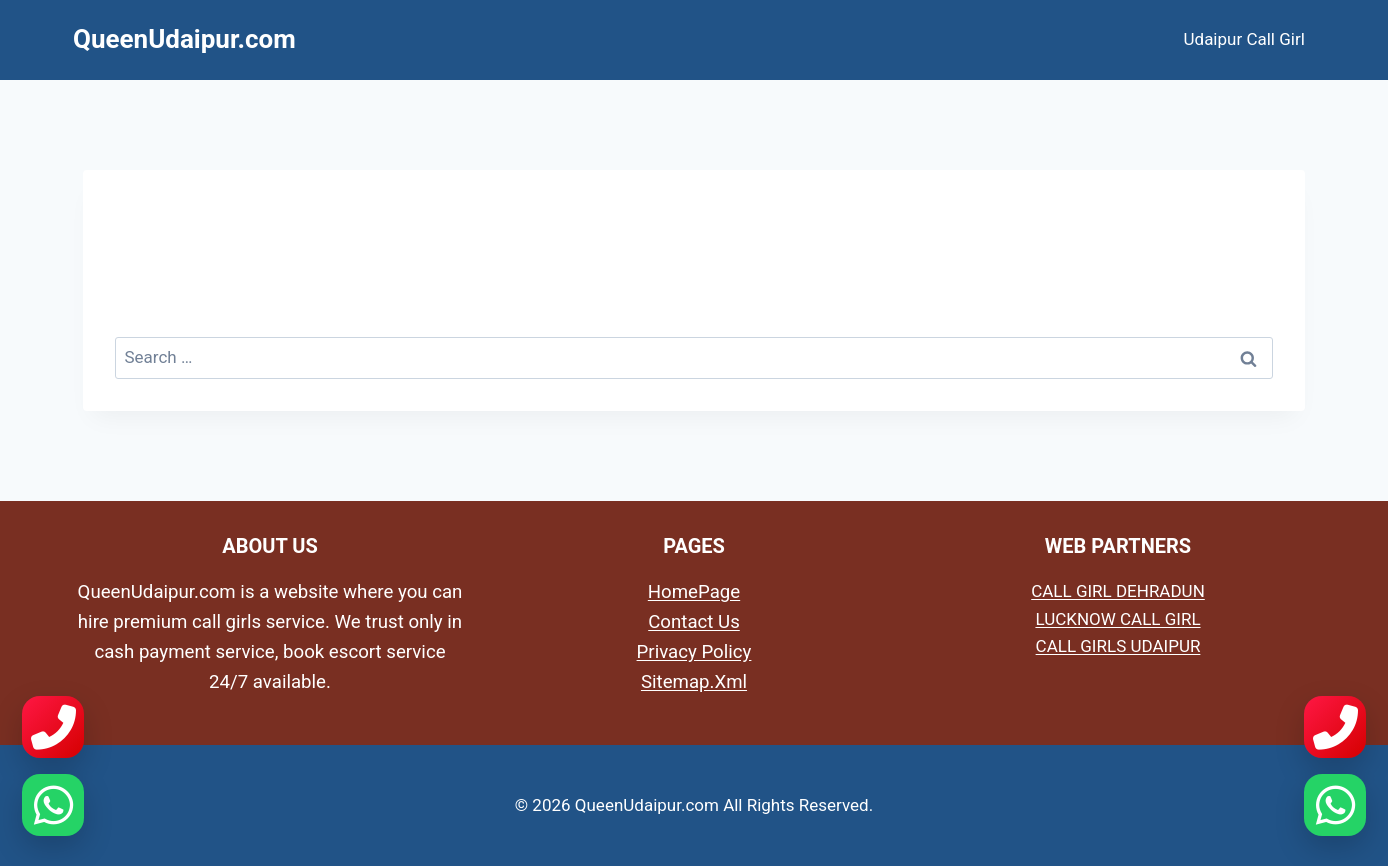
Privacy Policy (694, 652)
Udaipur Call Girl (1244, 39)
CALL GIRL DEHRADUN (1118, 591)
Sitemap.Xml (694, 682)
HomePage (694, 592)
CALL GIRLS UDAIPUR (1118, 646)
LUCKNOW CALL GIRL (1117, 619)
